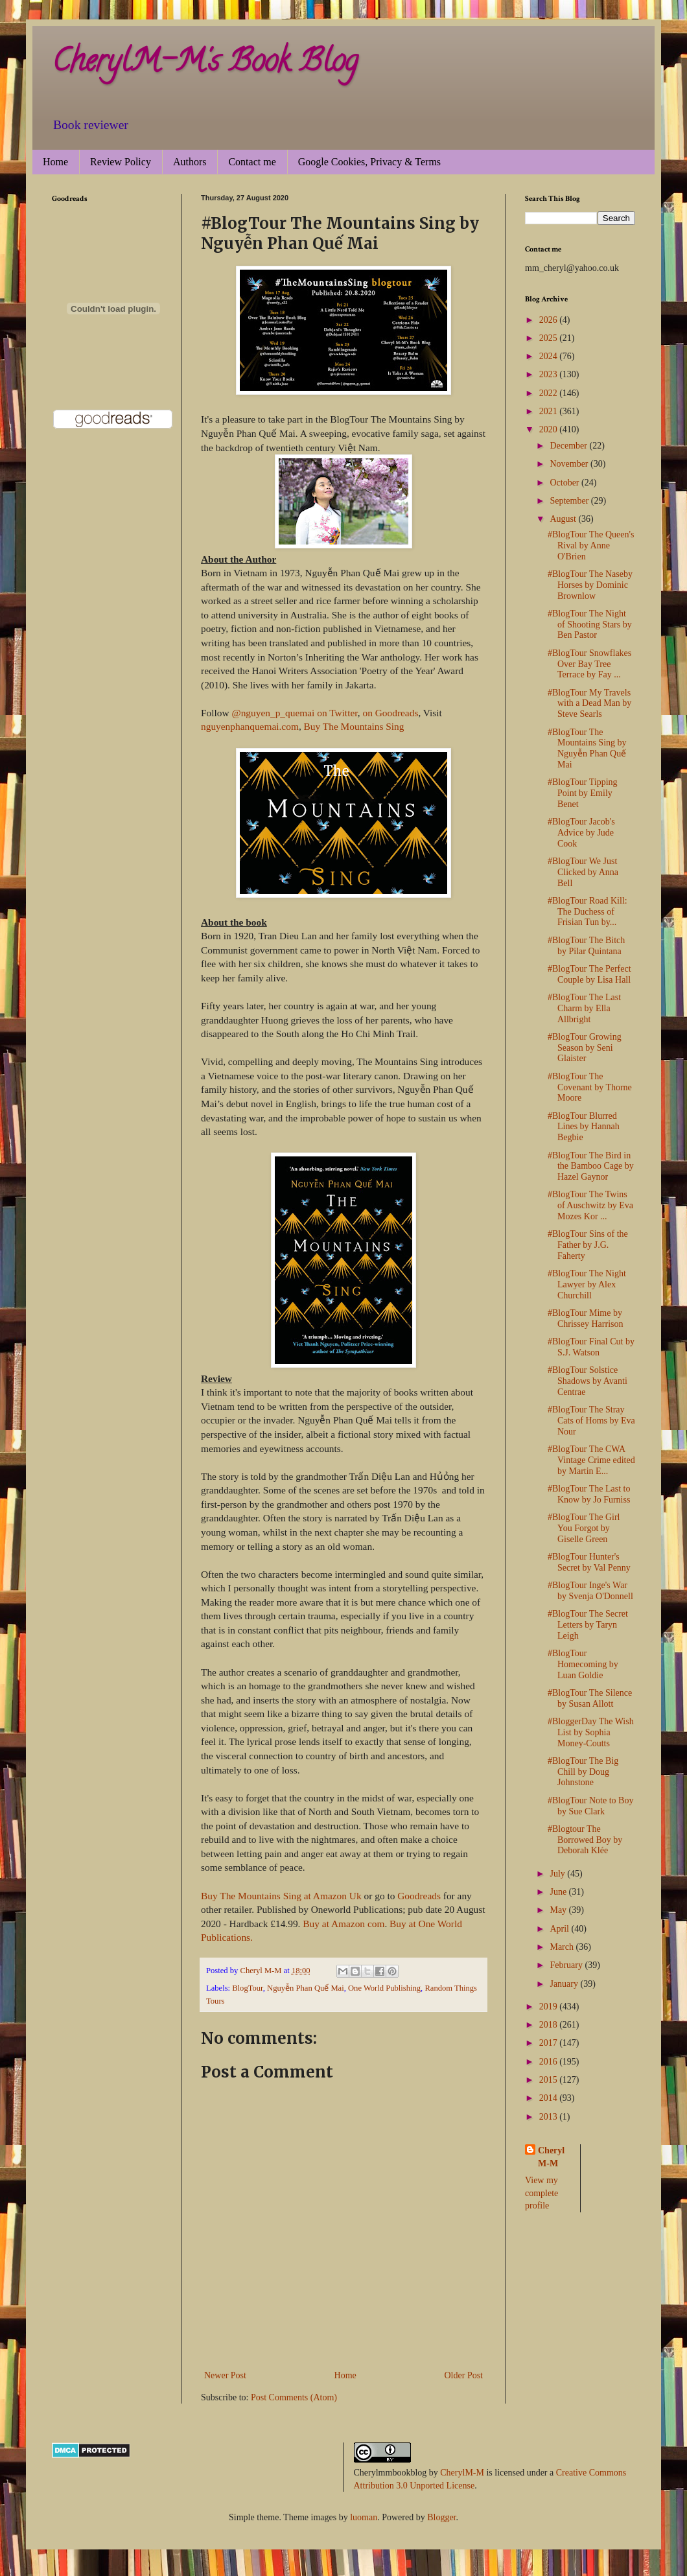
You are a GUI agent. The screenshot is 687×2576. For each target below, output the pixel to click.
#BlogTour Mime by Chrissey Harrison (585, 1318)
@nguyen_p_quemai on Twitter (294, 712)
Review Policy (120, 161)
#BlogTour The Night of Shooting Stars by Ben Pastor (590, 624)
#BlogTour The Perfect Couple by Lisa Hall (589, 974)
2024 (549, 356)
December (569, 446)
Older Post (464, 2375)
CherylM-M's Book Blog (205, 64)
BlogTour (247, 1988)
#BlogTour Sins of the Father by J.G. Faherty (588, 1245)
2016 (549, 2062)
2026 (549, 320)
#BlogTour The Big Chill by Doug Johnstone (583, 1772)
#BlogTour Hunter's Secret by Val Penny (589, 1562)
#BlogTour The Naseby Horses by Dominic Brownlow (590, 585)
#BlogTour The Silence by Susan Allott (590, 1698)
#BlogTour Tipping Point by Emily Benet (583, 793)
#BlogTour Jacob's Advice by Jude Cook (581, 833)
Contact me (251, 161)
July (558, 1874)
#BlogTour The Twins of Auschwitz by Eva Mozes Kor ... (590, 1205)
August (564, 519)
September (570, 501)
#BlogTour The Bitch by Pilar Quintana (586, 945)
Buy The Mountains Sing (354, 726)
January (565, 1984)
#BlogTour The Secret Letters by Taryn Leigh (588, 1625)
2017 (549, 2043)
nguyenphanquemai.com (250, 726)
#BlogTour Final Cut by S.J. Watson (591, 1347)
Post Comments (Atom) (294, 2397)
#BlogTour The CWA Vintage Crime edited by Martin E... (591, 1460)
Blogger (441, 2517)
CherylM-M (462, 2472)
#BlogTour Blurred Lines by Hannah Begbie (584, 1127)
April (560, 1929)
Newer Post (225, 2375)
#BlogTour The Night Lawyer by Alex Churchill (587, 1284)
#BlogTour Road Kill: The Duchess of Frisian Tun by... (587, 912)
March (563, 1947)
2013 (549, 2117)
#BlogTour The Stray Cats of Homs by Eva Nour (591, 1420)
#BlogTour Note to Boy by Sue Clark (590, 1806)
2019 (549, 2006)
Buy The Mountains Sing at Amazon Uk (281, 1895)
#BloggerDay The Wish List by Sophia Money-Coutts (591, 1732)
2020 (549, 429)
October (565, 482)
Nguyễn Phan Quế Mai (305, 1988)
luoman (363, 2517)
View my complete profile (541, 2192)
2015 (549, 2080)
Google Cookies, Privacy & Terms (369, 161)
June (559, 1892)
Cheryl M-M (551, 2157)
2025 (549, 338)
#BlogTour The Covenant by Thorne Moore (590, 1087)
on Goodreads (390, 712)
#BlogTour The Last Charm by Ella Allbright (584, 1008)
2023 (549, 374)
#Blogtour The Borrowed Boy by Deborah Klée (585, 1840)
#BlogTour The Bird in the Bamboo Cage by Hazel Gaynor (591, 1166)
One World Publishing (384, 1988)
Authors (190, 161)
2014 (549, 2098)
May (559, 1910)
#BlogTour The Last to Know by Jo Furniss (589, 1494)
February (567, 1965)
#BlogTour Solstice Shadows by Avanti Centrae (587, 1381)
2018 (549, 2025)
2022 (549, 393)
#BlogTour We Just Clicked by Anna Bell (583, 872)
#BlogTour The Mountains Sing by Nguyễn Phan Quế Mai (587, 748)
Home (55, 161)
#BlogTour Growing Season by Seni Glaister (585, 1048)
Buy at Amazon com (343, 1923)
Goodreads (419, 1895)
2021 (549, 411)
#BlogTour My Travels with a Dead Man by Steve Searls (589, 704)
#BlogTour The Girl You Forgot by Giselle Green (584, 1528)
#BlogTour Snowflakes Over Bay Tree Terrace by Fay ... (589, 664)
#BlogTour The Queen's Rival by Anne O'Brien (591, 545)
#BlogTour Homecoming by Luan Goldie (583, 1664)
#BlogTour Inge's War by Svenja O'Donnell (590, 1590)
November (570, 464)
